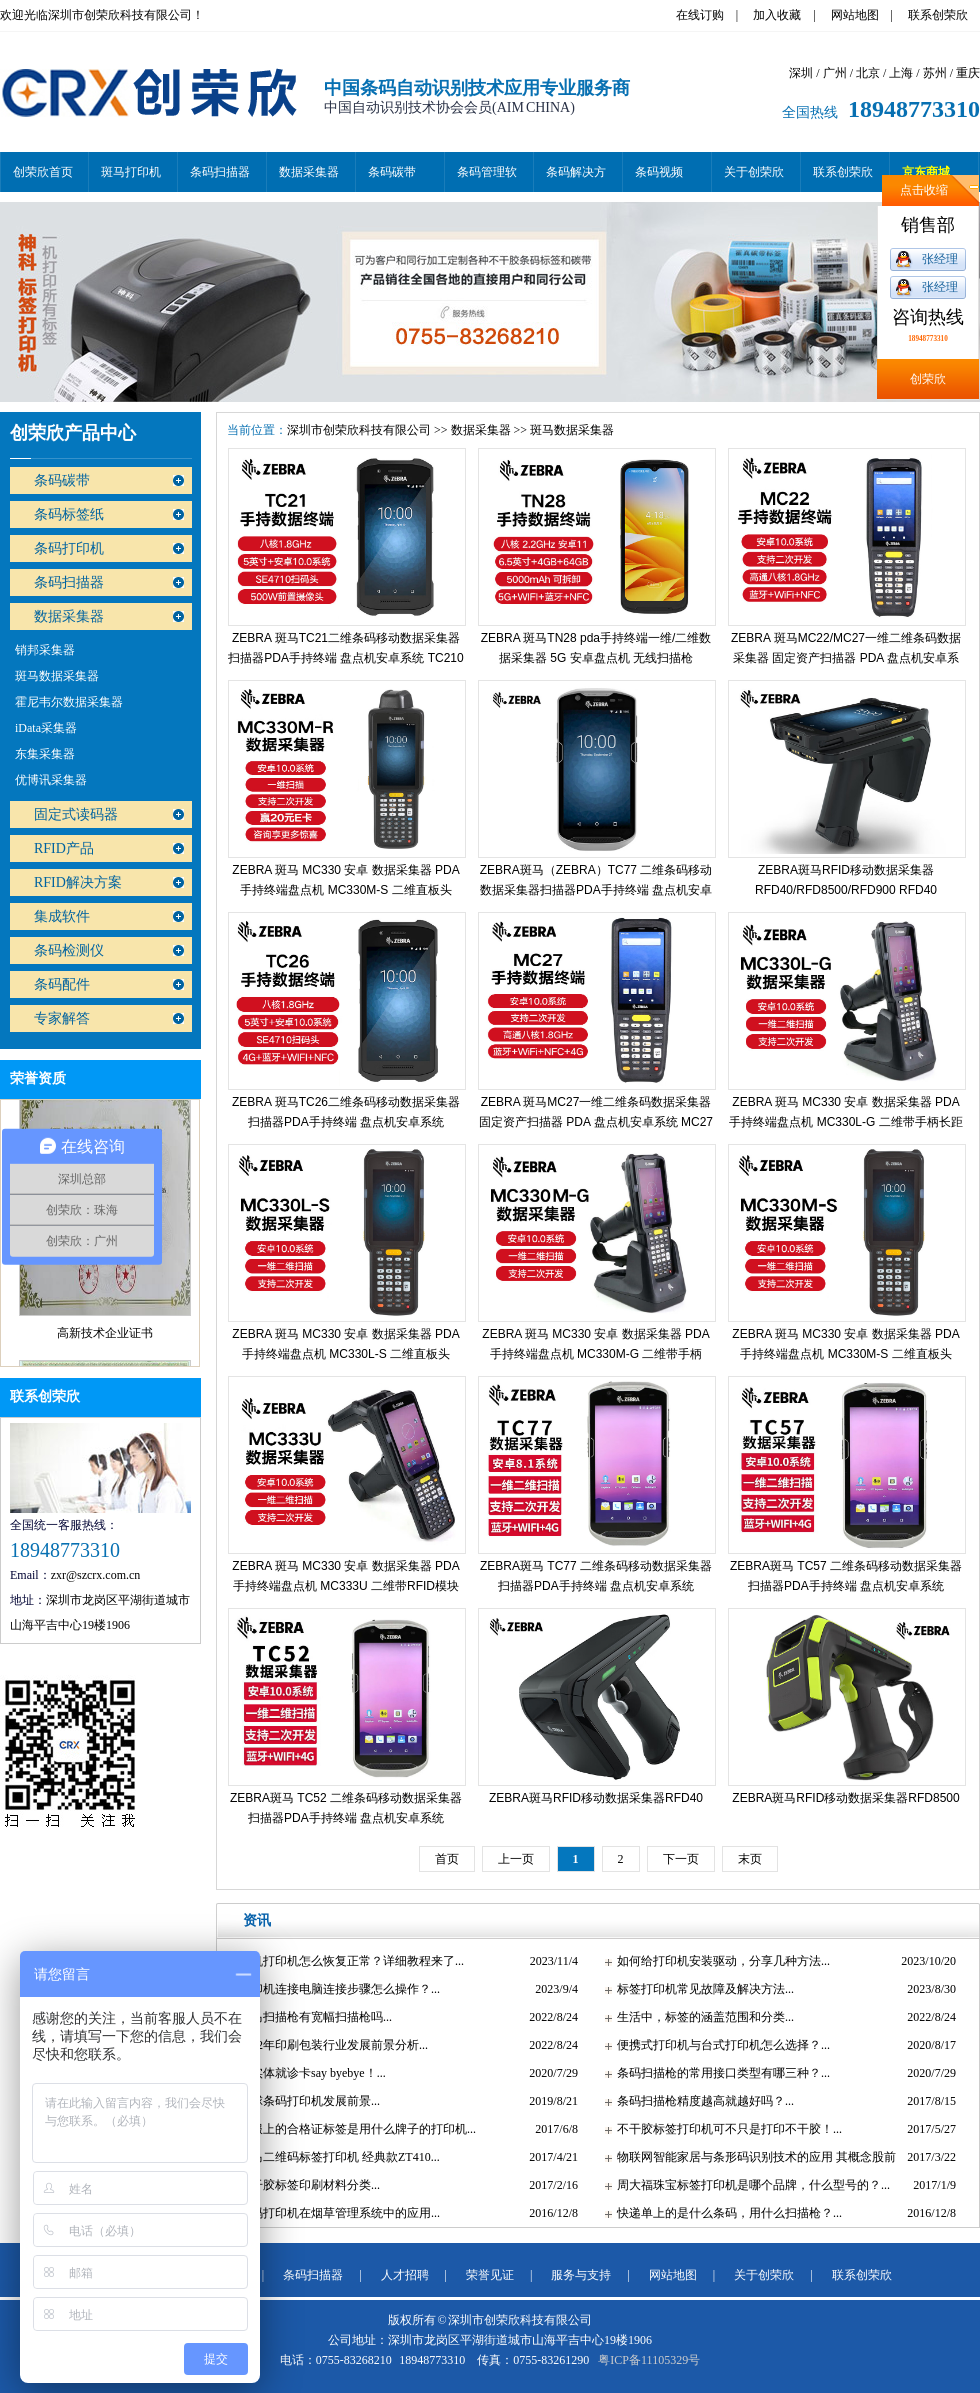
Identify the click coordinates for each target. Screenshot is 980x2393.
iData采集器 (46, 728)
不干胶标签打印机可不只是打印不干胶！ (725, 2129)
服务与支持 (581, 2275)
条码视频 (659, 172)
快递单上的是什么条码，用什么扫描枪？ (725, 2213)
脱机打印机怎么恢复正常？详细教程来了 (347, 1961)
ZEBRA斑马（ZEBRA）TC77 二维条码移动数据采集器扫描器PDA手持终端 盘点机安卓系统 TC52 (596, 890)
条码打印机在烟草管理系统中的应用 (335, 2213)
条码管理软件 (487, 178)
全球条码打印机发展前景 (305, 2101)
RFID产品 (64, 848)
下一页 (681, 1859)
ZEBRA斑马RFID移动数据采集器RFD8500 (845, 1798)
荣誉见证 (490, 2275)
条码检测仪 (69, 950)
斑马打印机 (131, 172)
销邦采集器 (45, 650)
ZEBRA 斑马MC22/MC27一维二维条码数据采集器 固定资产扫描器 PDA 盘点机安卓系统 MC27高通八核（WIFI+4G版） (846, 658)
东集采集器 (45, 754)
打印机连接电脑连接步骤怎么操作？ (335, 1989)
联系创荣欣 (938, 15)
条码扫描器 (220, 172)
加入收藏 (777, 15)
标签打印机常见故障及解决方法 (701, 1989)
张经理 (940, 259)
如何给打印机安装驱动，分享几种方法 (719, 1961)
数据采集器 (309, 172)
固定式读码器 (76, 814)
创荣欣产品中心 (73, 433)
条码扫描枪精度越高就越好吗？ (701, 2101)
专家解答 (62, 1018)
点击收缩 (924, 190)
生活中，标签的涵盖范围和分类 (701, 2017)
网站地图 (855, 15)
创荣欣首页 (43, 172)
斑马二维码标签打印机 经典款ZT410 (335, 2157)
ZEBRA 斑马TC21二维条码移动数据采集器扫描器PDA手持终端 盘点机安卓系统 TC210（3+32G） (345, 658)
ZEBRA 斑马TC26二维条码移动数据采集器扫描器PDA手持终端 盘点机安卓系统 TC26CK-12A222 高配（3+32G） (346, 1122)
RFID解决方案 (78, 882)
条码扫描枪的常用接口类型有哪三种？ (719, 2073)
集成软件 (62, 916)
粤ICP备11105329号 (649, 2360)
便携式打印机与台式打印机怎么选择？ (719, 2045)
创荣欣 (928, 379)
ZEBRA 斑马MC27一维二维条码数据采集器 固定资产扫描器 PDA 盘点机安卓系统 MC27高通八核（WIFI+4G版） (596, 1122)
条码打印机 (69, 548)
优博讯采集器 (51, 780)
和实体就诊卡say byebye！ (308, 2073)
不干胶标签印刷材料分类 (305, 2185)
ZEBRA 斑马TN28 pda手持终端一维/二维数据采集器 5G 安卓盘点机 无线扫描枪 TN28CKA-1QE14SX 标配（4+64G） (596, 658)
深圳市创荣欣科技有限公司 (359, 430)
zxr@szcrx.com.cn (96, 1575)
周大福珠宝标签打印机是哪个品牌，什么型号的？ (749, 2185)
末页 (750, 1859)
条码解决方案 (576, 178)
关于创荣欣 (754, 172)
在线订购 (700, 15)
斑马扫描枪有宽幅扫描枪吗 (311, 2017)
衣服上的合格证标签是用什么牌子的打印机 (353, 2129)
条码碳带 (392, 172)
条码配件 (62, 984)
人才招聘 (405, 2275)
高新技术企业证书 (105, 1343)
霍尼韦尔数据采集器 (69, 702)
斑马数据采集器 (57, 676)
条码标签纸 (69, 514)
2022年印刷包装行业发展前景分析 (329, 2045)
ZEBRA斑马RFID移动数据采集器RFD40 (596, 1798)
